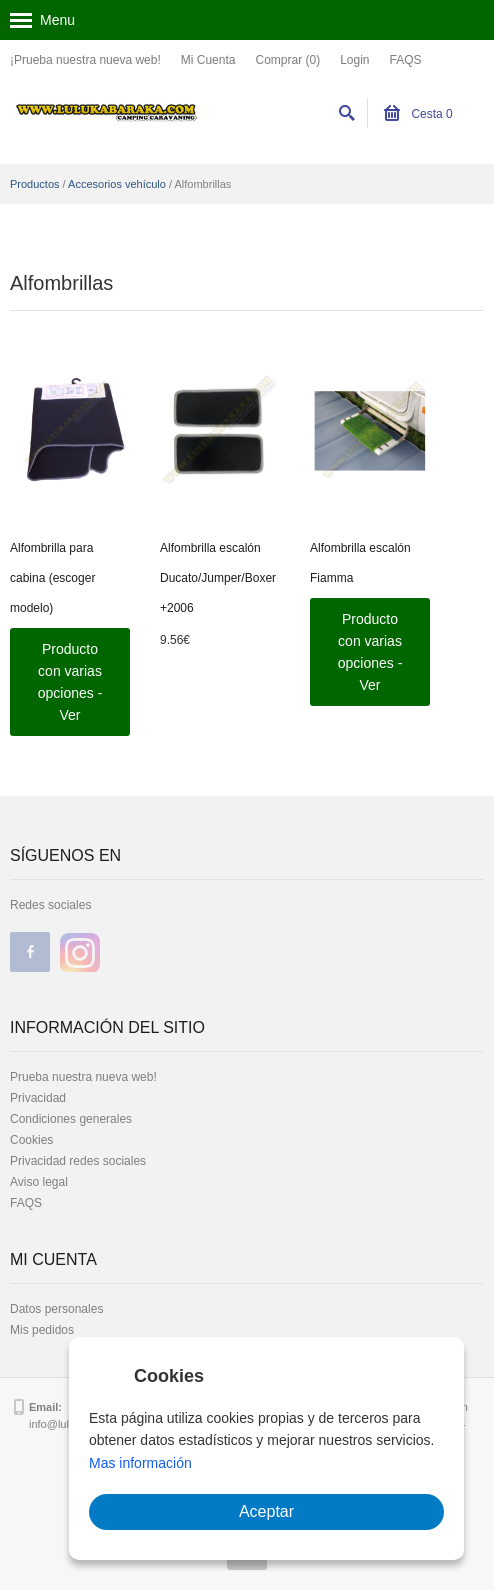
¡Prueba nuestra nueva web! (85, 60)
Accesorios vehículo (117, 184)
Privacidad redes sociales (78, 1161)
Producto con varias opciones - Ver (70, 682)
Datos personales (56, 1309)
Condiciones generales (71, 1119)
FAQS (406, 60)
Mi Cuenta (208, 60)
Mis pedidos (42, 1330)
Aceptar (266, 1511)
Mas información (140, 1463)
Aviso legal (39, 1182)
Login (354, 60)
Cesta (418, 114)
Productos (35, 184)
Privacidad (38, 1098)
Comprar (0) (287, 60)
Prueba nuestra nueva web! (83, 1077)
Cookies (31, 1140)
